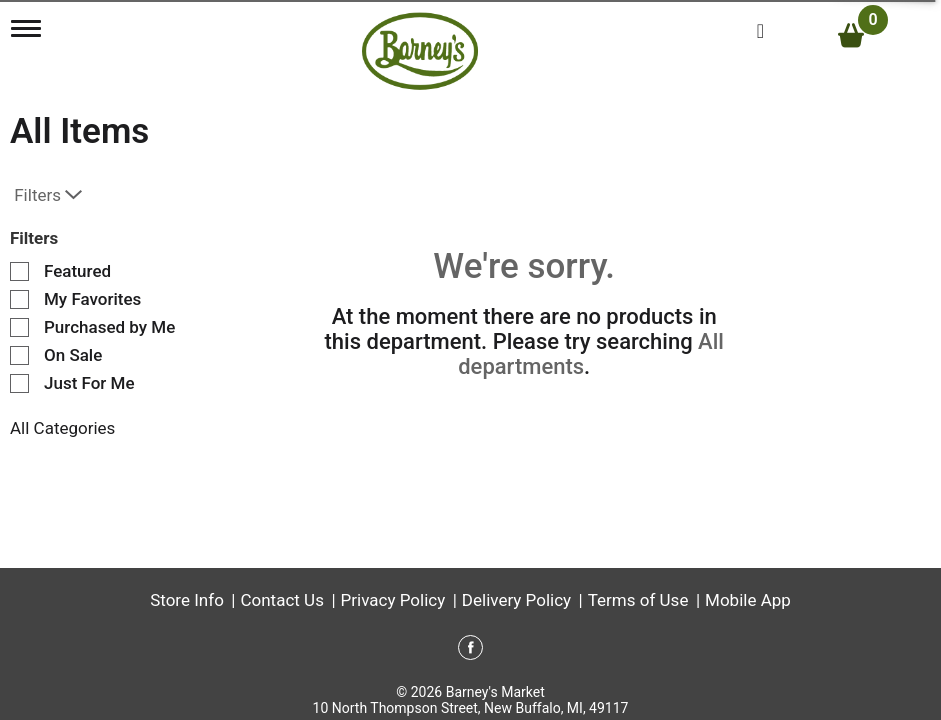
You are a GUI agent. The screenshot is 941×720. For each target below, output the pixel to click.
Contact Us (281, 600)
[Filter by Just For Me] (19, 383)
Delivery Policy (516, 600)
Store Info (187, 600)
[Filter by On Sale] (19, 355)
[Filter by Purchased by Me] (19, 327)
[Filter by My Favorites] (19, 299)
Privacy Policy (393, 600)
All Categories (62, 428)
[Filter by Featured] (19, 271)
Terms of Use (638, 600)
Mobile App (748, 600)
